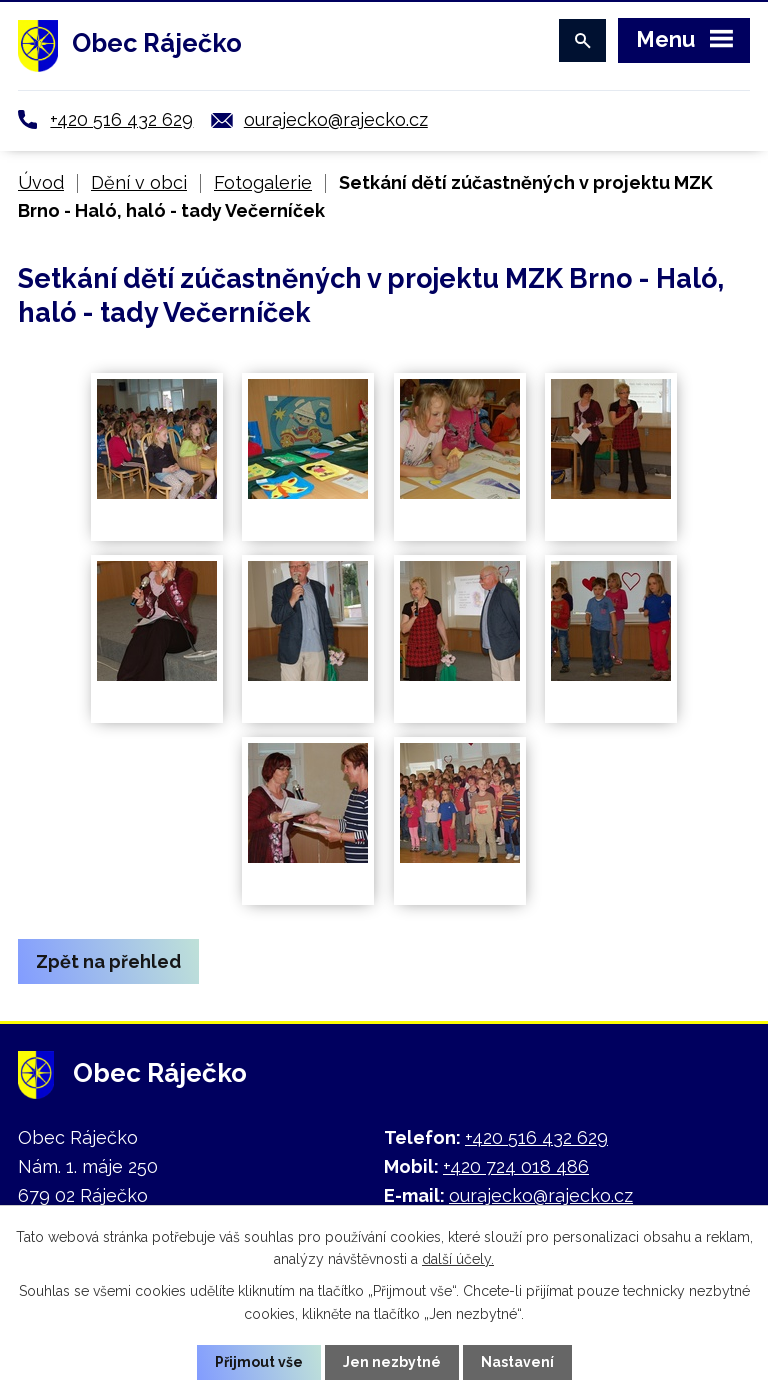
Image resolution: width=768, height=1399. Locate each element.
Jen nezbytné (392, 1362)
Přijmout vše (259, 1362)
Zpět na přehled (108, 961)
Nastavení (517, 1362)
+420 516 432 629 (121, 119)
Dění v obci (139, 182)
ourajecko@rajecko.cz (336, 119)
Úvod (41, 182)
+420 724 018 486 (516, 1166)
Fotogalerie (263, 182)
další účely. (458, 1259)
